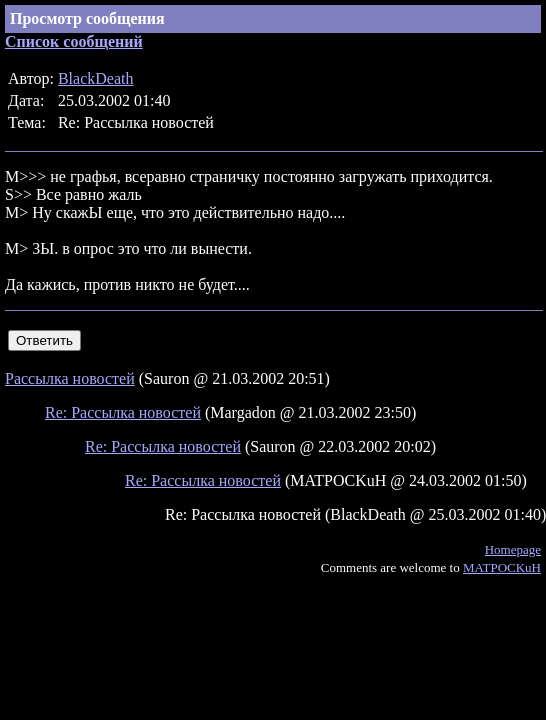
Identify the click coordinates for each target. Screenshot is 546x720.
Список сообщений (74, 41)
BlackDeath (96, 78)
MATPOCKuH (502, 567)
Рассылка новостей (70, 378)
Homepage (513, 549)
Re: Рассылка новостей (123, 412)
